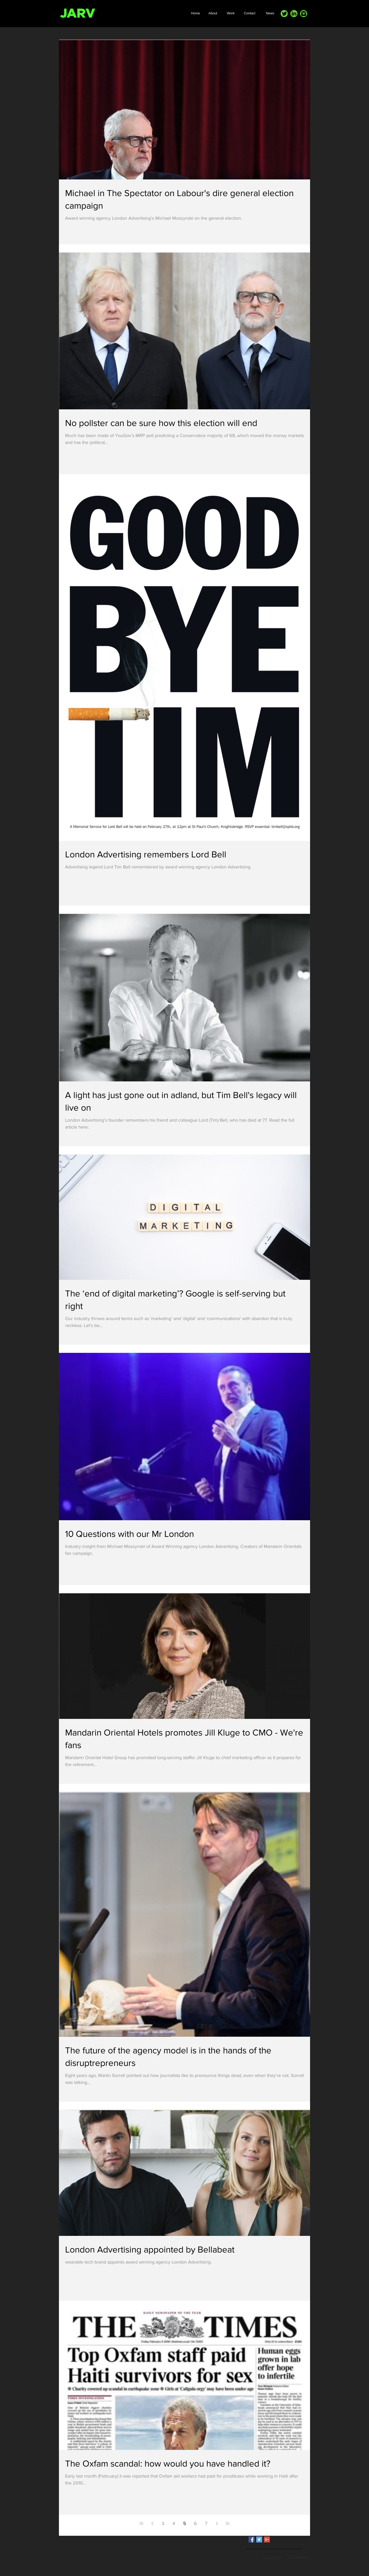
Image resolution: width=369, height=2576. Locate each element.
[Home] (195, 13)
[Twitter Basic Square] (259, 2539)
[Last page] (227, 2523)
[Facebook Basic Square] (251, 2539)
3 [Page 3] (163, 2523)
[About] (213, 13)
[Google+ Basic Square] (267, 2539)
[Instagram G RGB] (303, 13)
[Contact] (250, 13)
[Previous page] (152, 2523)
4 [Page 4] (173, 2523)
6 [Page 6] (195, 2523)
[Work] (231, 13)
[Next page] (216, 2523)
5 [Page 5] (184, 2523)
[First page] (141, 2523)
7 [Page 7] (206, 2523)
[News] (270, 13)
